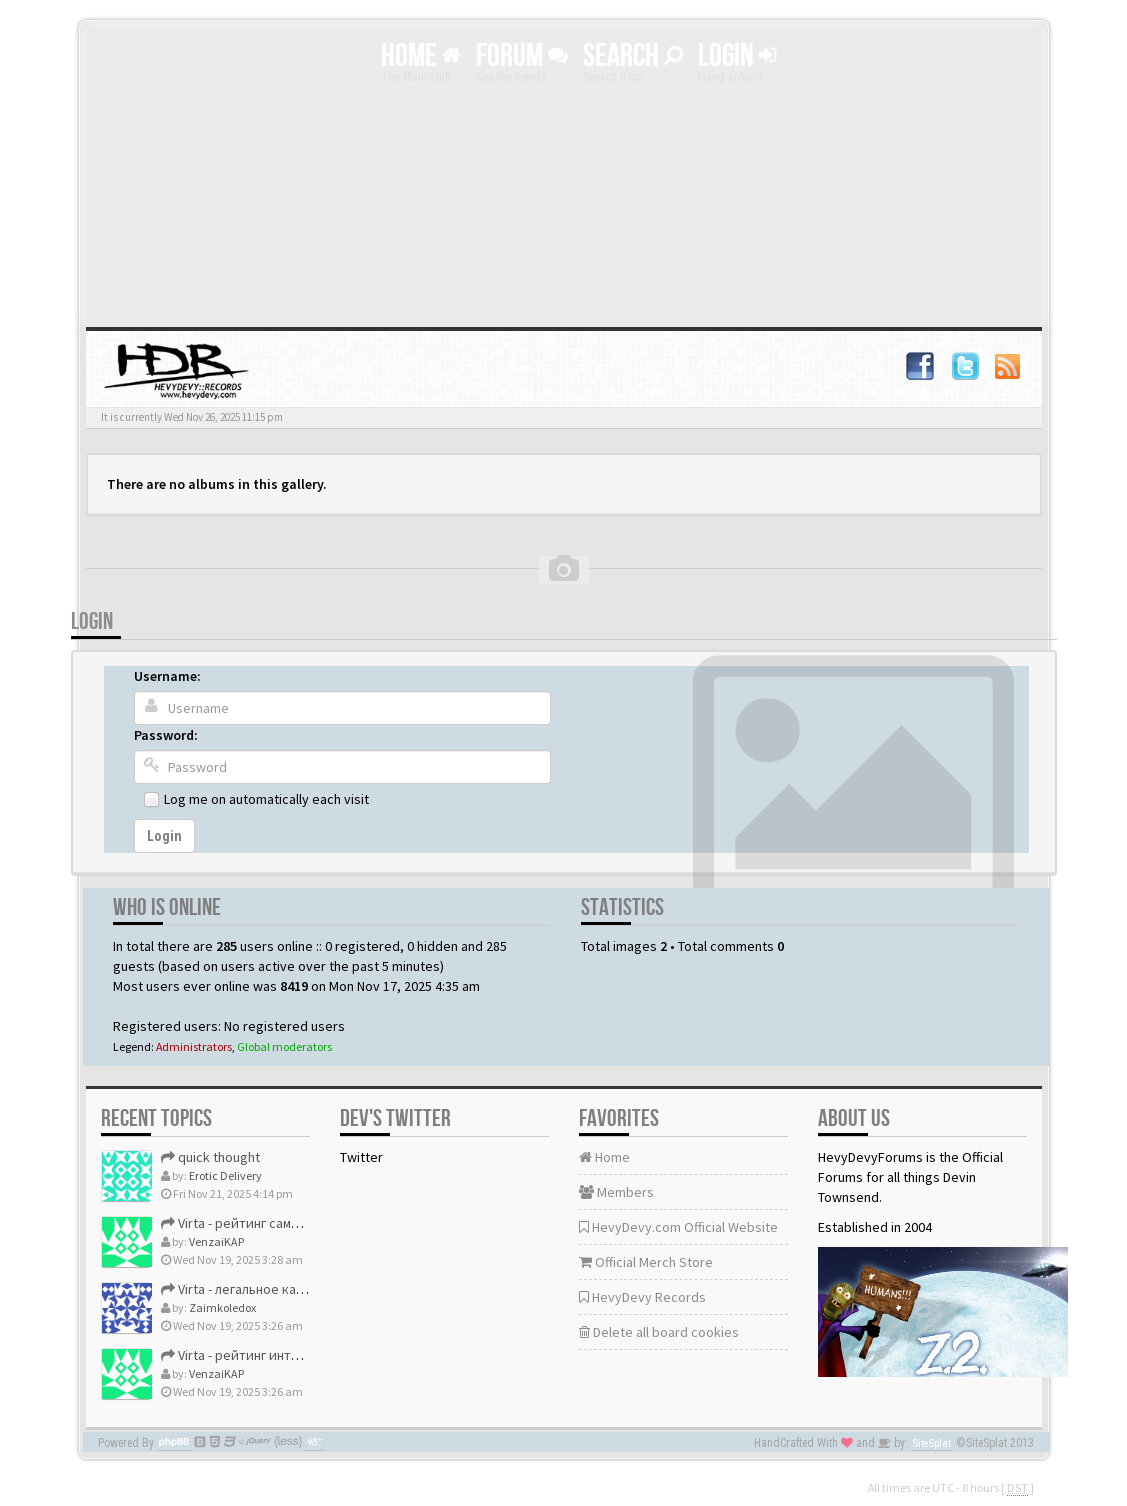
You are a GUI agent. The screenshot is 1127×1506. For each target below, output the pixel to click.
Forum (522, 56)
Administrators (194, 1046)
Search (633, 56)
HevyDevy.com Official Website (678, 1227)
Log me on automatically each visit (266, 799)
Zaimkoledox (222, 1307)
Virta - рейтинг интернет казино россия (292, 1355)
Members (616, 1192)
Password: (166, 735)
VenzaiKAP (216, 1241)
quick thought (210, 1157)
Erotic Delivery (225, 1175)
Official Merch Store (646, 1262)
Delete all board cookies (659, 1332)
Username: (167, 676)
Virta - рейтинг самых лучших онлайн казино (305, 1223)
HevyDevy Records (642, 1297)
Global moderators (284, 1046)
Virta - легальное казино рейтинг (270, 1289)
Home (421, 56)
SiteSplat (932, 1443)
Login (737, 56)
